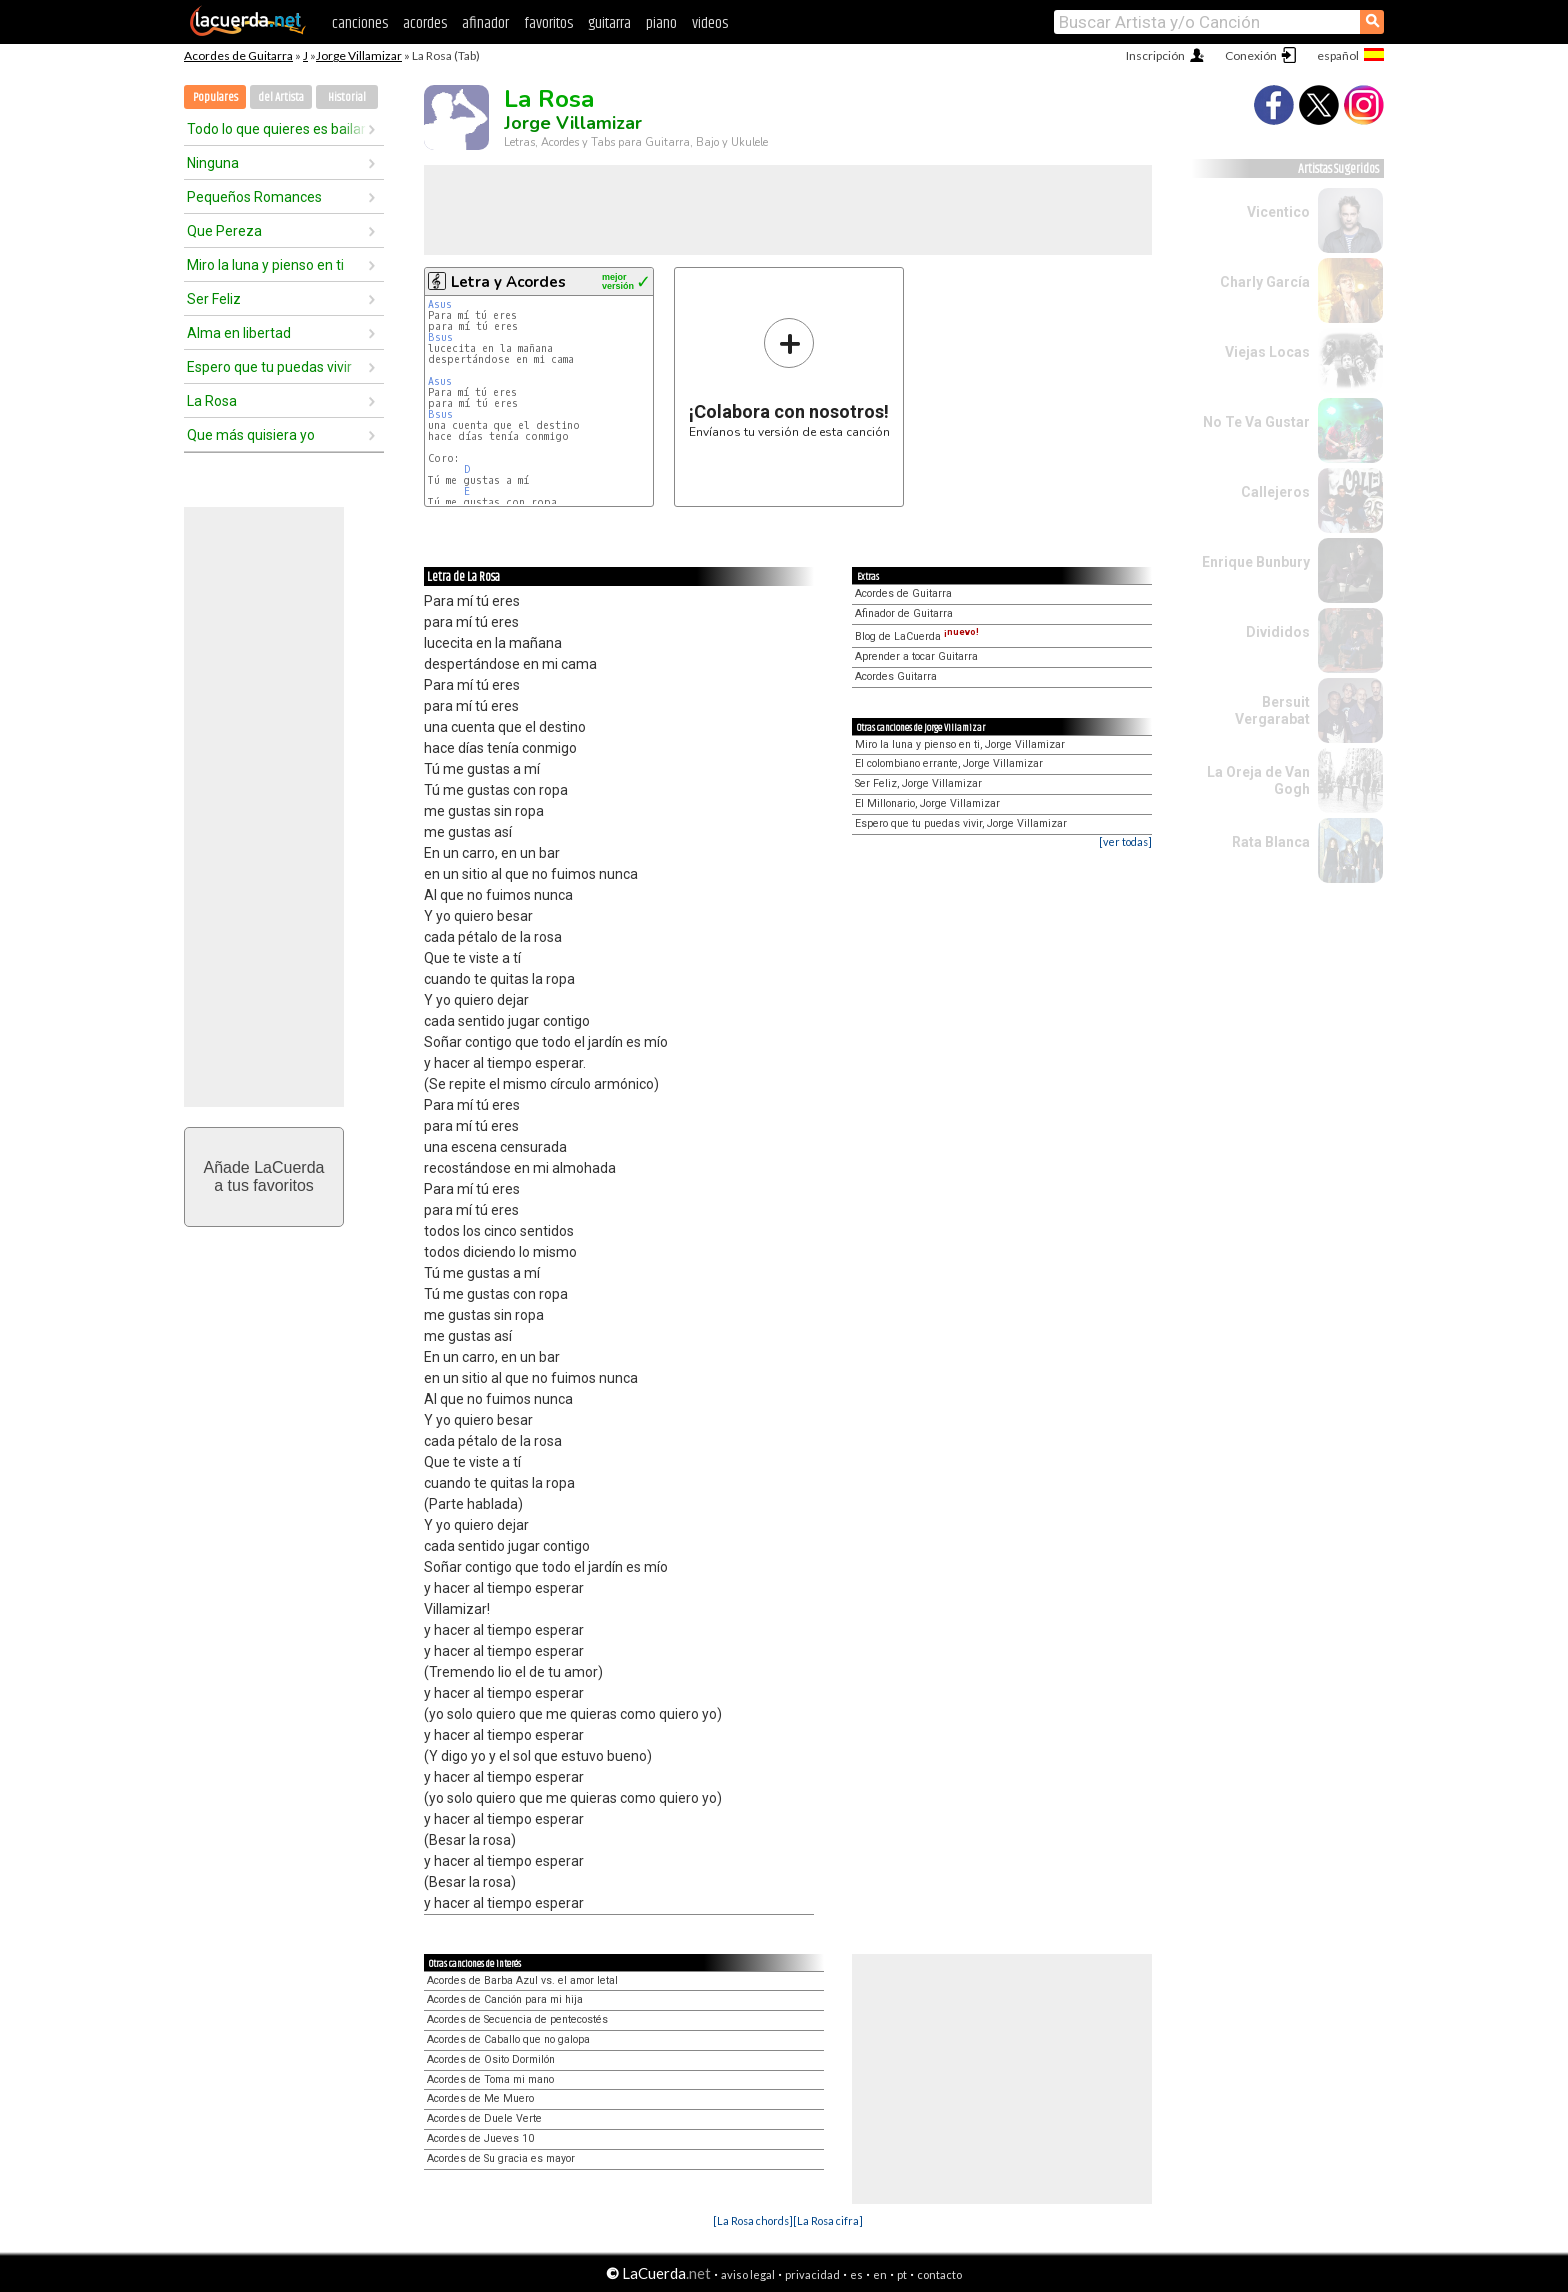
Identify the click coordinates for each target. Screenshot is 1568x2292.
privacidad (812, 2274)
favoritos (548, 23)
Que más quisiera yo (251, 435)
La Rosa (212, 401)
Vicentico (1278, 212)
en (880, 2274)
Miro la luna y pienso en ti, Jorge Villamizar (960, 744)
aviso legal (748, 2274)
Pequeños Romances (254, 197)
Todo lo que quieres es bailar (276, 129)
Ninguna (213, 163)
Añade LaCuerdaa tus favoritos (264, 1176)
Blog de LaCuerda (917, 636)
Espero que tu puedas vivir (269, 367)
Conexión (1251, 55)
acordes (425, 23)
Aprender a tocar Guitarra (916, 656)
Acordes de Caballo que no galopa (508, 2039)
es (856, 2274)
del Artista (281, 97)
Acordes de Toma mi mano (490, 2079)
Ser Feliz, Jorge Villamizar (918, 783)
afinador (485, 23)
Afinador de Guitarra (904, 613)
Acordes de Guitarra (238, 55)
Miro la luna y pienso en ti (265, 265)
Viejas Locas (1267, 352)
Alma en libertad (239, 333)
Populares (215, 97)
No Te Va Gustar (1256, 422)
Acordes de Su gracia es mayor (501, 2158)
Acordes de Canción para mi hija (505, 1999)
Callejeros (1275, 492)
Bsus (440, 337)
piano (661, 23)
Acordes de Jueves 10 (480, 2138)
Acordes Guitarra (896, 676)
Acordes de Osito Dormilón (491, 2059)
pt (902, 2274)
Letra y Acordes (508, 282)
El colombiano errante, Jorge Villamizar (949, 763)
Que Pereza (224, 231)
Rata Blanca (1271, 842)
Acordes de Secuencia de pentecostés (517, 2019)
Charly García (1265, 282)
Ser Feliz (214, 299)
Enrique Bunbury (1256, 562)
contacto (939, 2274)
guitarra (609, 23)
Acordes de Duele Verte (484, 2118)
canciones (360, 23)
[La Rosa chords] (753, 2220)
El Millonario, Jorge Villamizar (927, 803)
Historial (347, 97)
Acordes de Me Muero (480, 2098)
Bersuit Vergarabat (1272, 710)
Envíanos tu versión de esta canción (789, 377)
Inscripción (1155, 55)
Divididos (1278, 632)
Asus (440, 304)
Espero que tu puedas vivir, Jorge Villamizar (961, 823)
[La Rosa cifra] (828, 2220)
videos (710, 23)
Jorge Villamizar (359, 55)
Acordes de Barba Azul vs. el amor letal (522, 1980)
